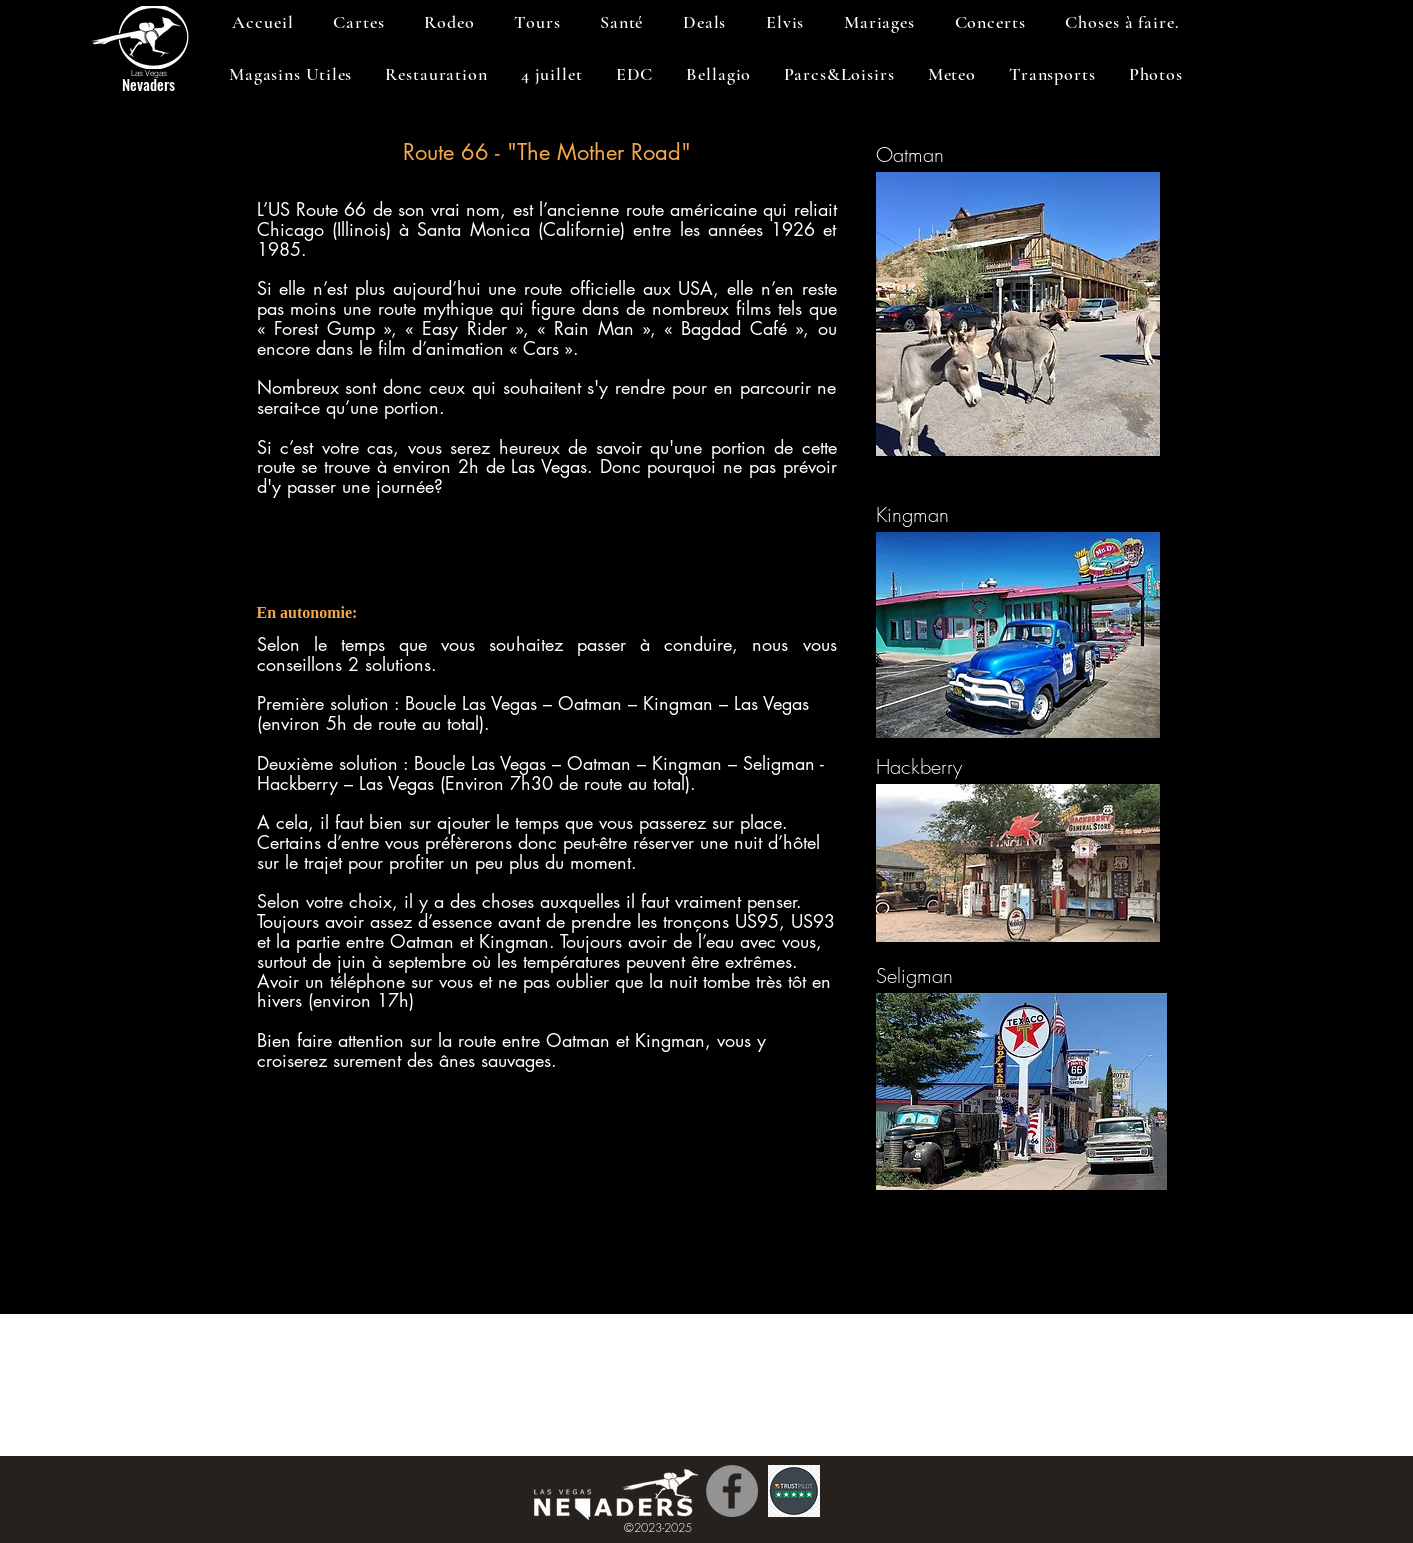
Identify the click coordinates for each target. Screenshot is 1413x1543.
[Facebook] (732, 1491)
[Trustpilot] (794, 1491)
